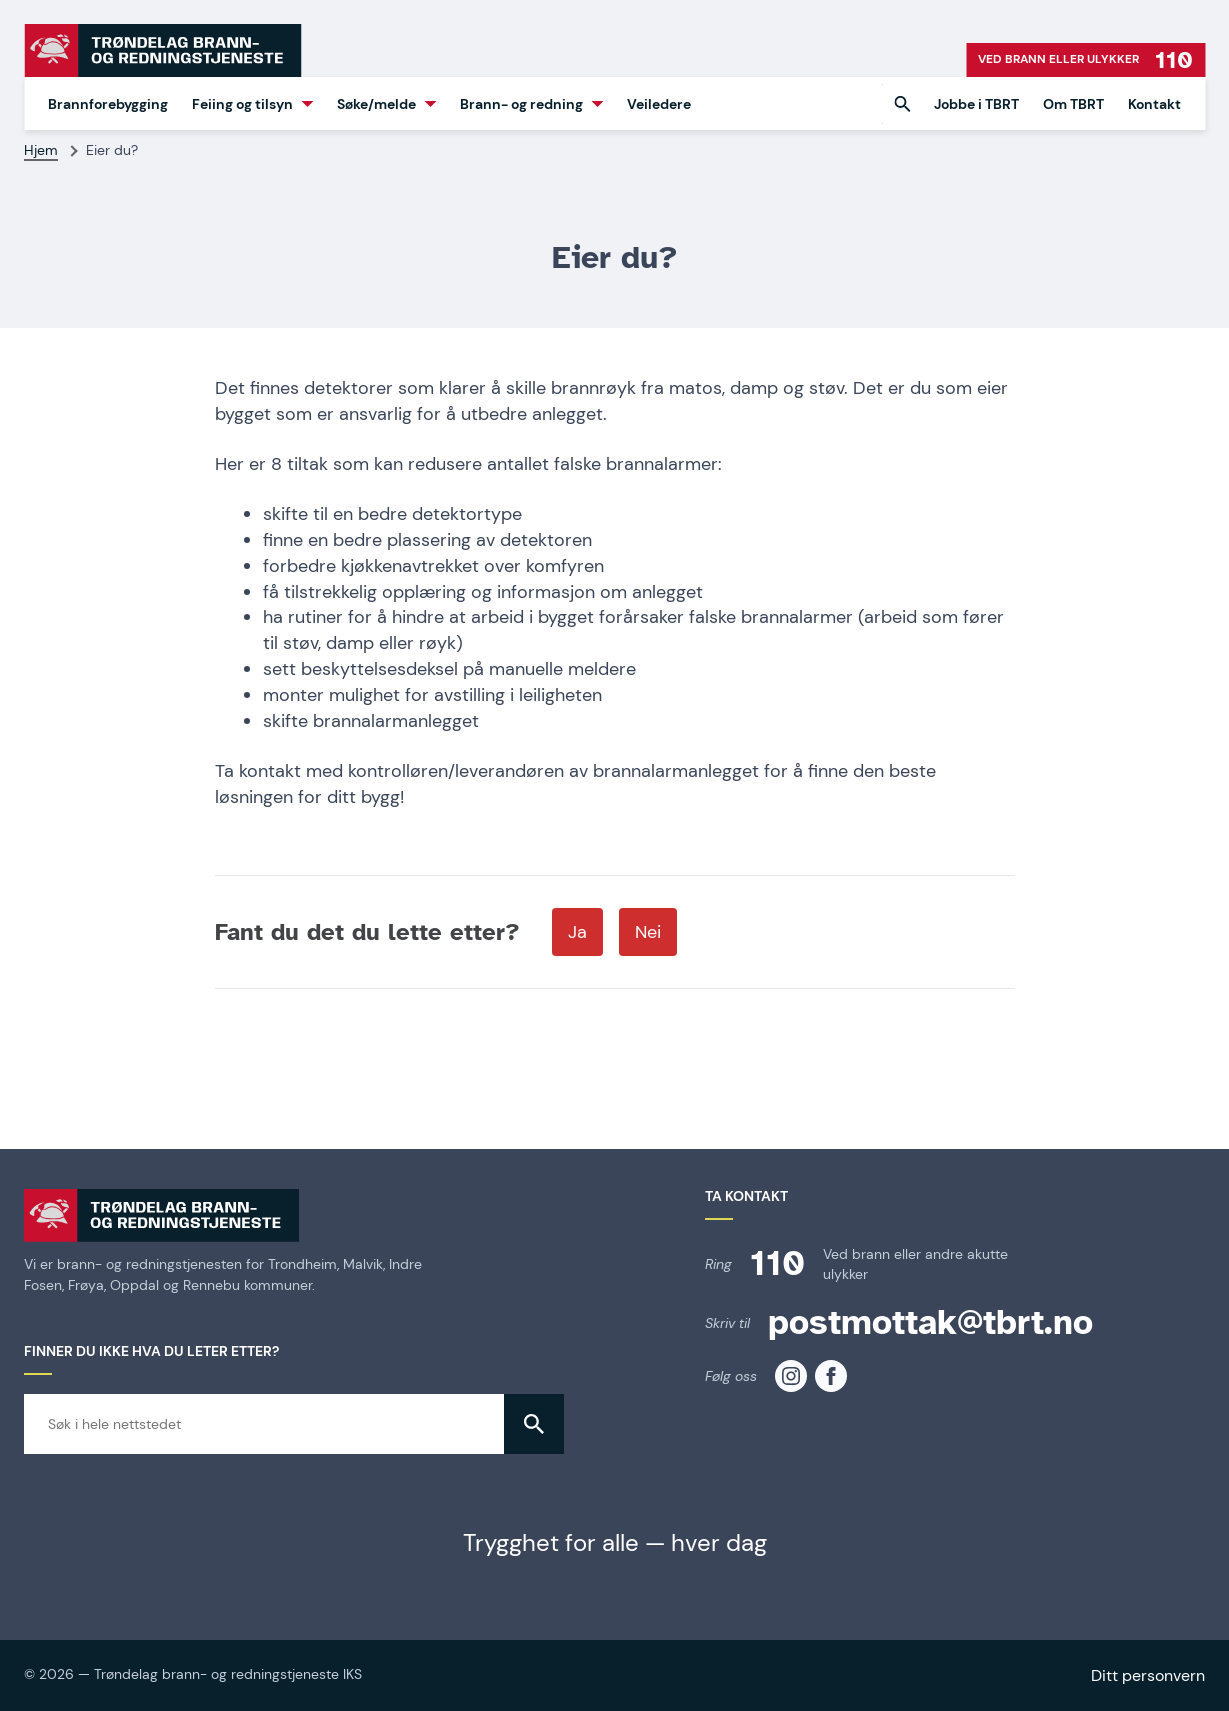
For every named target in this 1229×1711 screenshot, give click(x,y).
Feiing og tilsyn (242, 104)
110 (777, 1263)
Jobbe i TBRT (976, 104)
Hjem (41, 150)
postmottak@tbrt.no (930, 1322)
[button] (902, 104)
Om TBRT (1073, 104)
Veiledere (659, 104)
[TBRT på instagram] (791, 1376)
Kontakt (1154, 104)
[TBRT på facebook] (831, 1376)
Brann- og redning (521, 104)
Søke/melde (376, 104)
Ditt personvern (1148, 1675)
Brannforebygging (108, 104)
